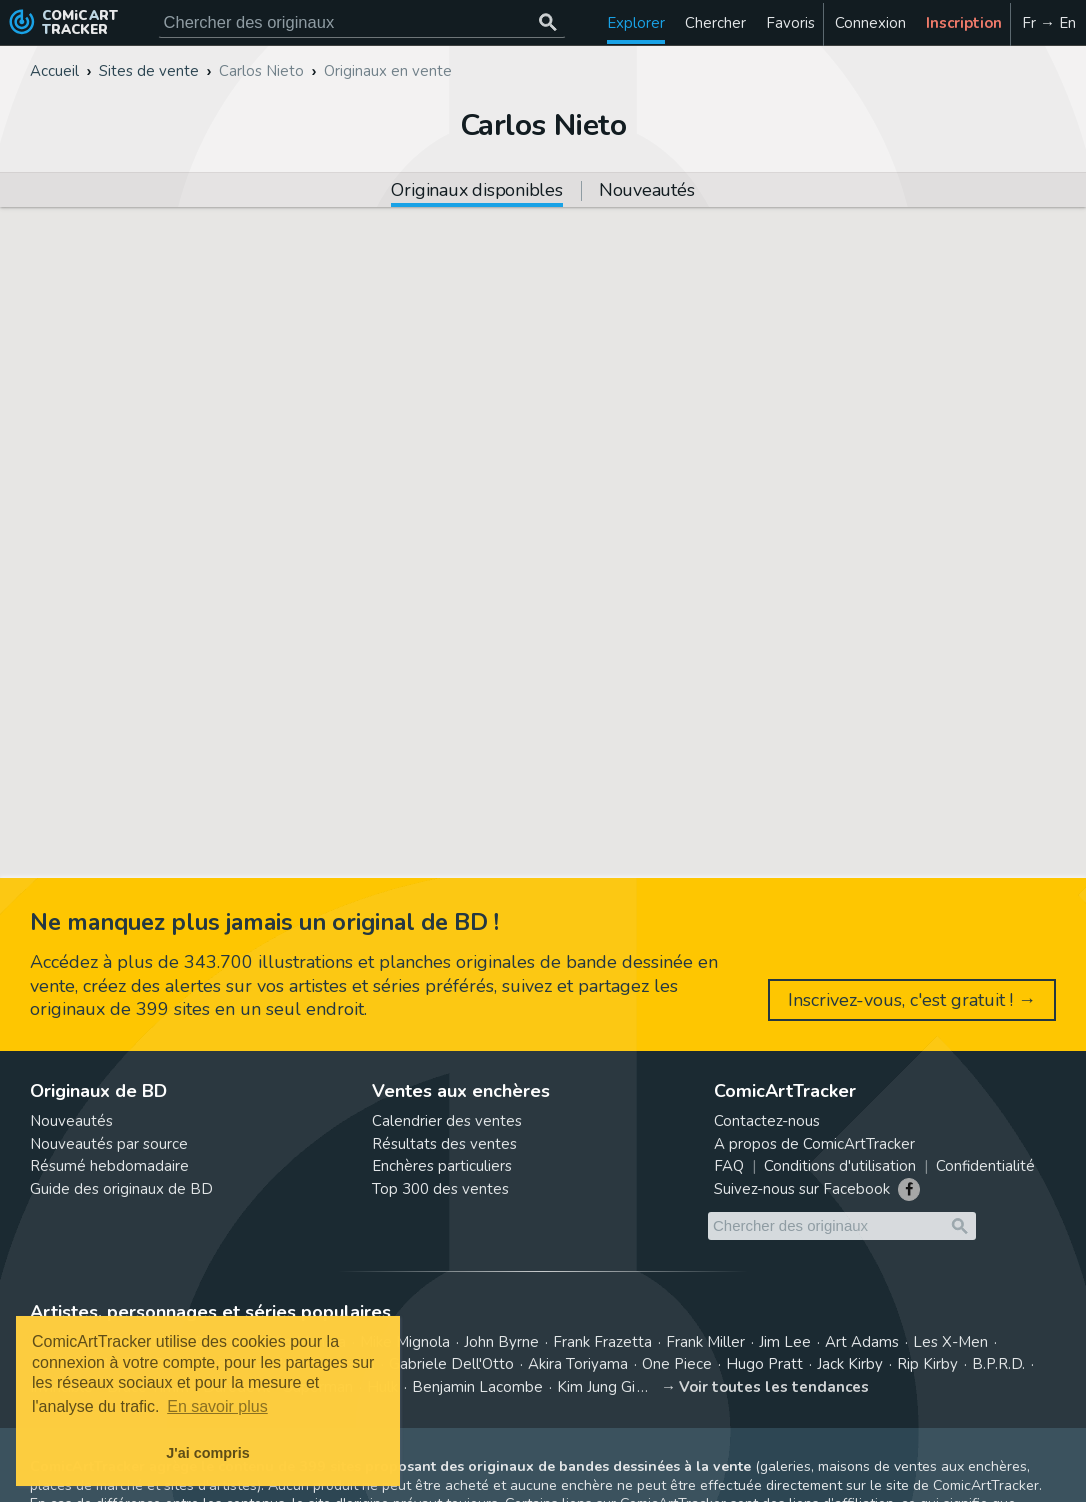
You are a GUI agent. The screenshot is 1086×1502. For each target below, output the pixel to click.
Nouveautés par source (109, 1144)
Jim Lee (785, 1342)
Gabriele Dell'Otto (451, 1364)
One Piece (677, 1364)
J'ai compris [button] (207, 1453)
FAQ (729, 1166)
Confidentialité (985, 1166)
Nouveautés (647, 191)
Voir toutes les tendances (774, 1387)
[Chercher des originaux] (548, 22)
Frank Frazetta (602, 1342)
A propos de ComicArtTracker (814, 1144)
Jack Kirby (850, 1364)
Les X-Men (950, 1342)
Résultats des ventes (444, 1144)
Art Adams (862, 1342)
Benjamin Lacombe (477, 1387)
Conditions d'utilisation (840, 1166)
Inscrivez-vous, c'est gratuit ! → (912, 1000)
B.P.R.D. (998, 1364)
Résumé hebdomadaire (109, 1166)
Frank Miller (705, 1342)
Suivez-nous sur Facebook (802, 1189)
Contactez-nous (767, 1121)
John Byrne (501, 1342)
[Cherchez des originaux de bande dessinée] (362, 22)
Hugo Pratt (764, 1364)
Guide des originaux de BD (121, 1189)
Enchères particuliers (442, 1166)
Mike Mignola (405, 1342)
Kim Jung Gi (596, 1387)
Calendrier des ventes (447, 1121)
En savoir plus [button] (217, 1406)
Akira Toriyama (578, 1364)
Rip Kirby (927, 1364)
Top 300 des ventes (440, 1189)
